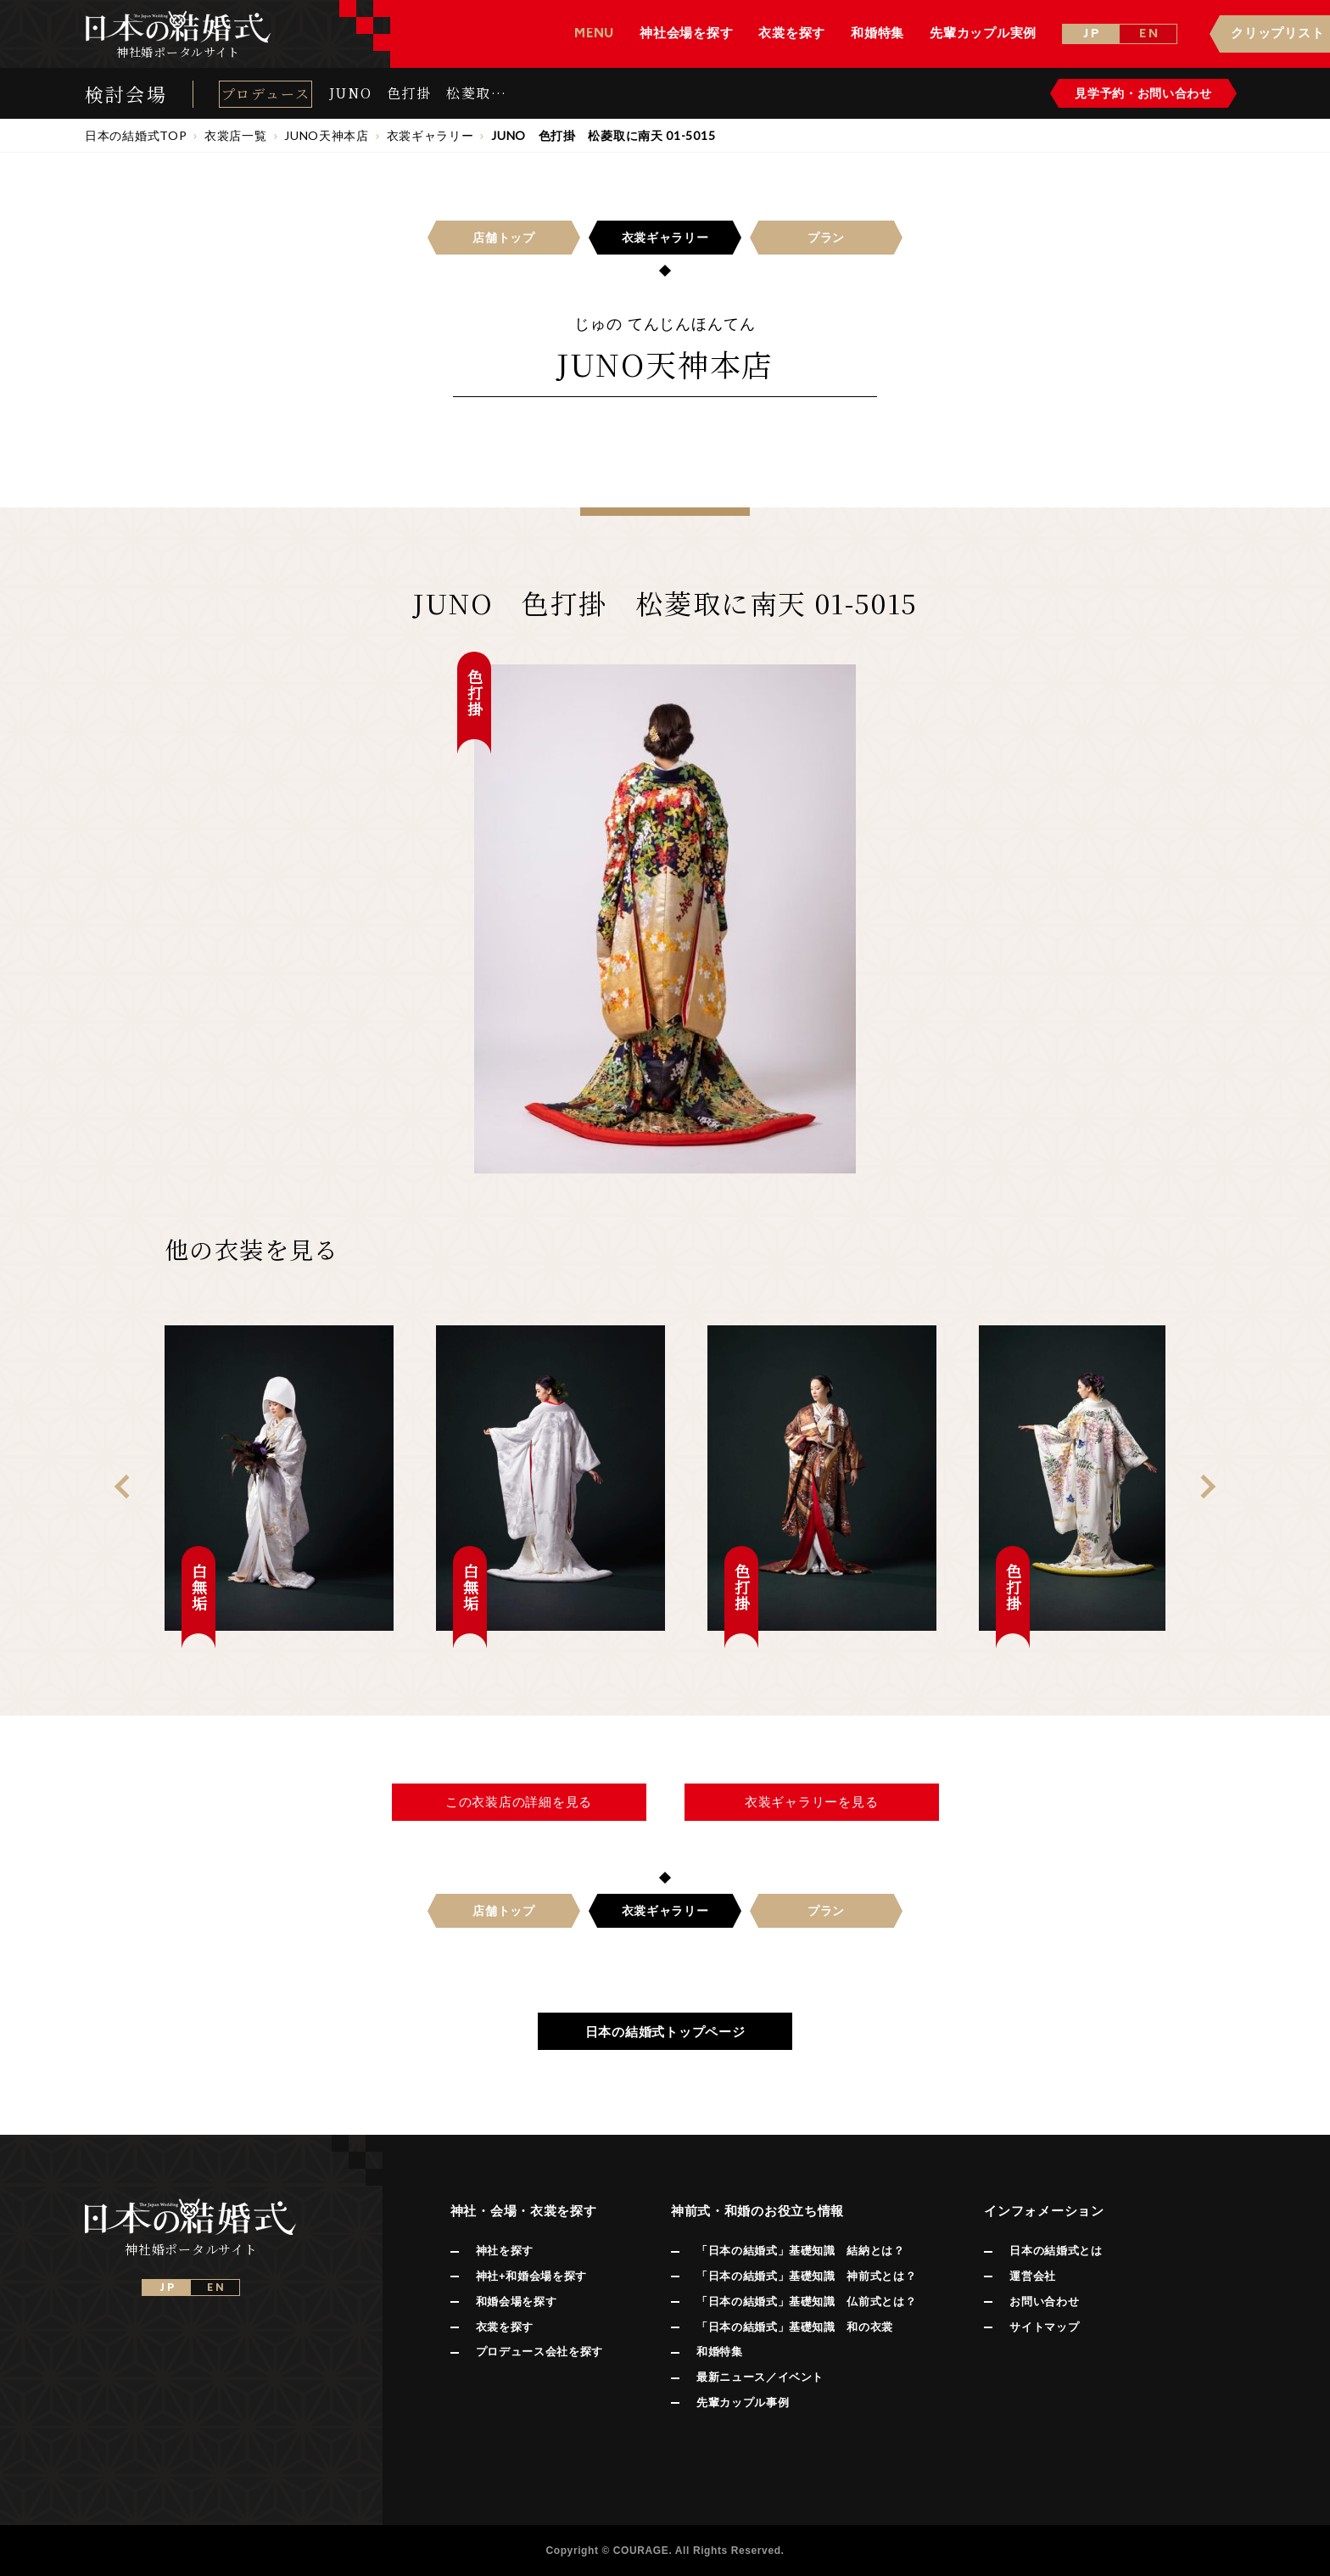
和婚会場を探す (516, 2301)
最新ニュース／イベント (760, 2377)
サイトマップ (1044, 2327)
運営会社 (1032, 2276)
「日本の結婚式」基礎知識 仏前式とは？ (806, 2301)
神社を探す (505, 2250)
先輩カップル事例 (742, 2402)
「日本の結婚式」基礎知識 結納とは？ (800, 2250)
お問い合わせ (1044, 2301)
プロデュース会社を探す (539, 2351)
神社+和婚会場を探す (531, 2276)
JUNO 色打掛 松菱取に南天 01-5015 (417, 93)
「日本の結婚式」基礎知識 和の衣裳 (794, 2327)
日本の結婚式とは (1055, 2250)
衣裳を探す (505, 2327)
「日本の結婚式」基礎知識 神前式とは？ (806, 2276)
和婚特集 (719, 2351)
